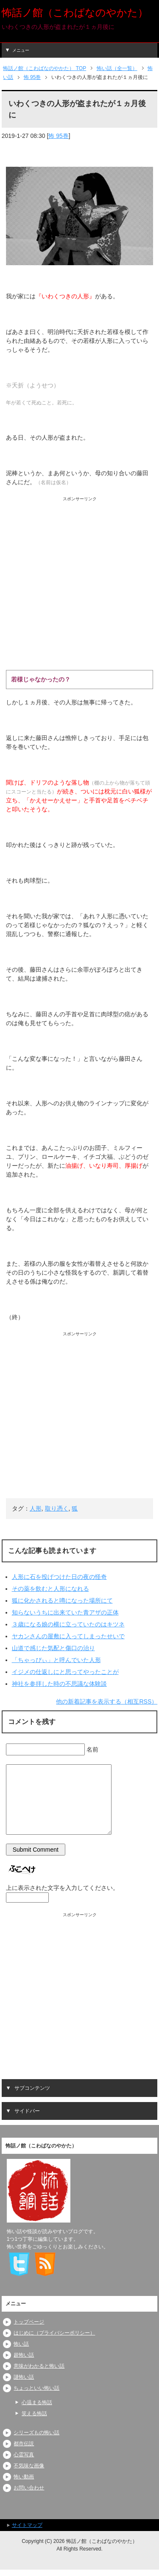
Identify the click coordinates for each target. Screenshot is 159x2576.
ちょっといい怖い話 (36, 2388)
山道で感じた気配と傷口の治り (53, 1648)
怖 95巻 (58, 135)
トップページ (29, 2322)
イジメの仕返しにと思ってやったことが (65, 1671)
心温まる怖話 (37, 2402)
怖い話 (21, 2344)
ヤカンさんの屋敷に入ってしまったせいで (68, 1636)
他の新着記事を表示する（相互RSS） (106, 1701)
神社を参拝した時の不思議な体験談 (59, 1683)
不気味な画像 (29, 2466)
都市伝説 (24, 2444)
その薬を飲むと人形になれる (50, 1588)
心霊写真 (24, 2455)
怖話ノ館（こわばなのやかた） (75, 12)
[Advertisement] (79, 581)
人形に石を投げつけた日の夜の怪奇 (59, 1576)
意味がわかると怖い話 (39, 2366)
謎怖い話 (24, 2377)
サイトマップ (27, 2525)
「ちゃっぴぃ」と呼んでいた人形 (56, 1660)
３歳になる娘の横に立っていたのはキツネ (68, 1624)
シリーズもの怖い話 (36, 2433)
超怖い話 (24, 2355)
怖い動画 (24, 2477)
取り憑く (57, 1508)
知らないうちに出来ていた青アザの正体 (65, 1612)
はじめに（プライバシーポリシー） (54, 2333)
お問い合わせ (29, 2488)
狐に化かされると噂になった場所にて (62, 1600)
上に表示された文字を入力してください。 (62, 1887)
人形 (36, 1508)
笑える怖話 (34, 2413)
